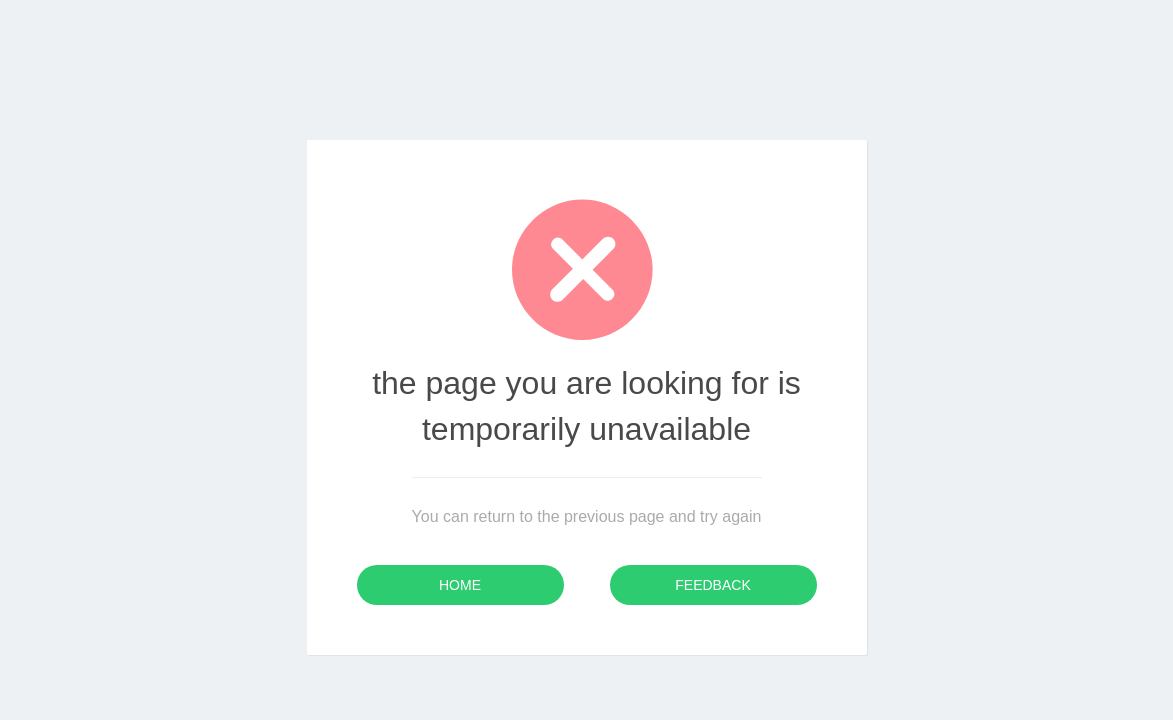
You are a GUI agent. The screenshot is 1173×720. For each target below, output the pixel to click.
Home (460, 585)
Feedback (712, 585)
